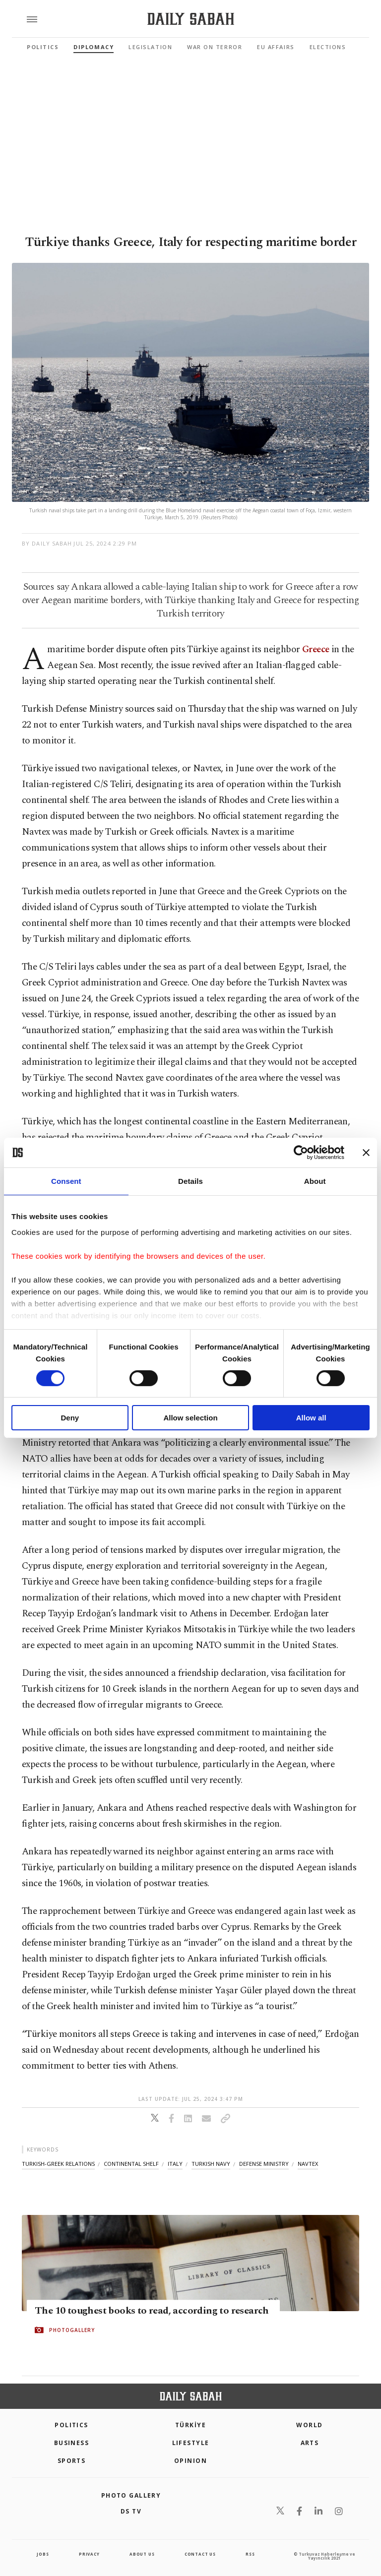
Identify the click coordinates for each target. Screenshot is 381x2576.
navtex (308, 2163)
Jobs (43, 2554)
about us (141, 2554)
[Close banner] (366, 1152)
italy (175, 2163)
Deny (70, 1417)
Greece (315, 649)
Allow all (311, 1417)
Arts (310, 2443)
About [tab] (315, 1181)
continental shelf (131, 2163)
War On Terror (214, 47)
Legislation (150, 47)
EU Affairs (275, 47)
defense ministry (264, 2163)
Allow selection (190, 1417)
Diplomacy (93, 47)
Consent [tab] (66, 1181)
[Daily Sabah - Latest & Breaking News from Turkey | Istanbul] (190, 19)
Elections (328, 47)
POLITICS (71, 2425)
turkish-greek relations (58, 2163)
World (309, 2425)
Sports (72, 2460)
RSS (250, 2554)
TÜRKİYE (190, 2425)
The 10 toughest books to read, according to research (152, 2311)
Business (71, 2443)
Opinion (190, 2460)
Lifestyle (190, 2443)
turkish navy (210, 2163)
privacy (89, 2554)
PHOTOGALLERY (72, 2330)
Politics (43, 47)
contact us (200, 2554)
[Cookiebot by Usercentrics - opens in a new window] (300, 1152)
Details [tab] (190, 1181)
